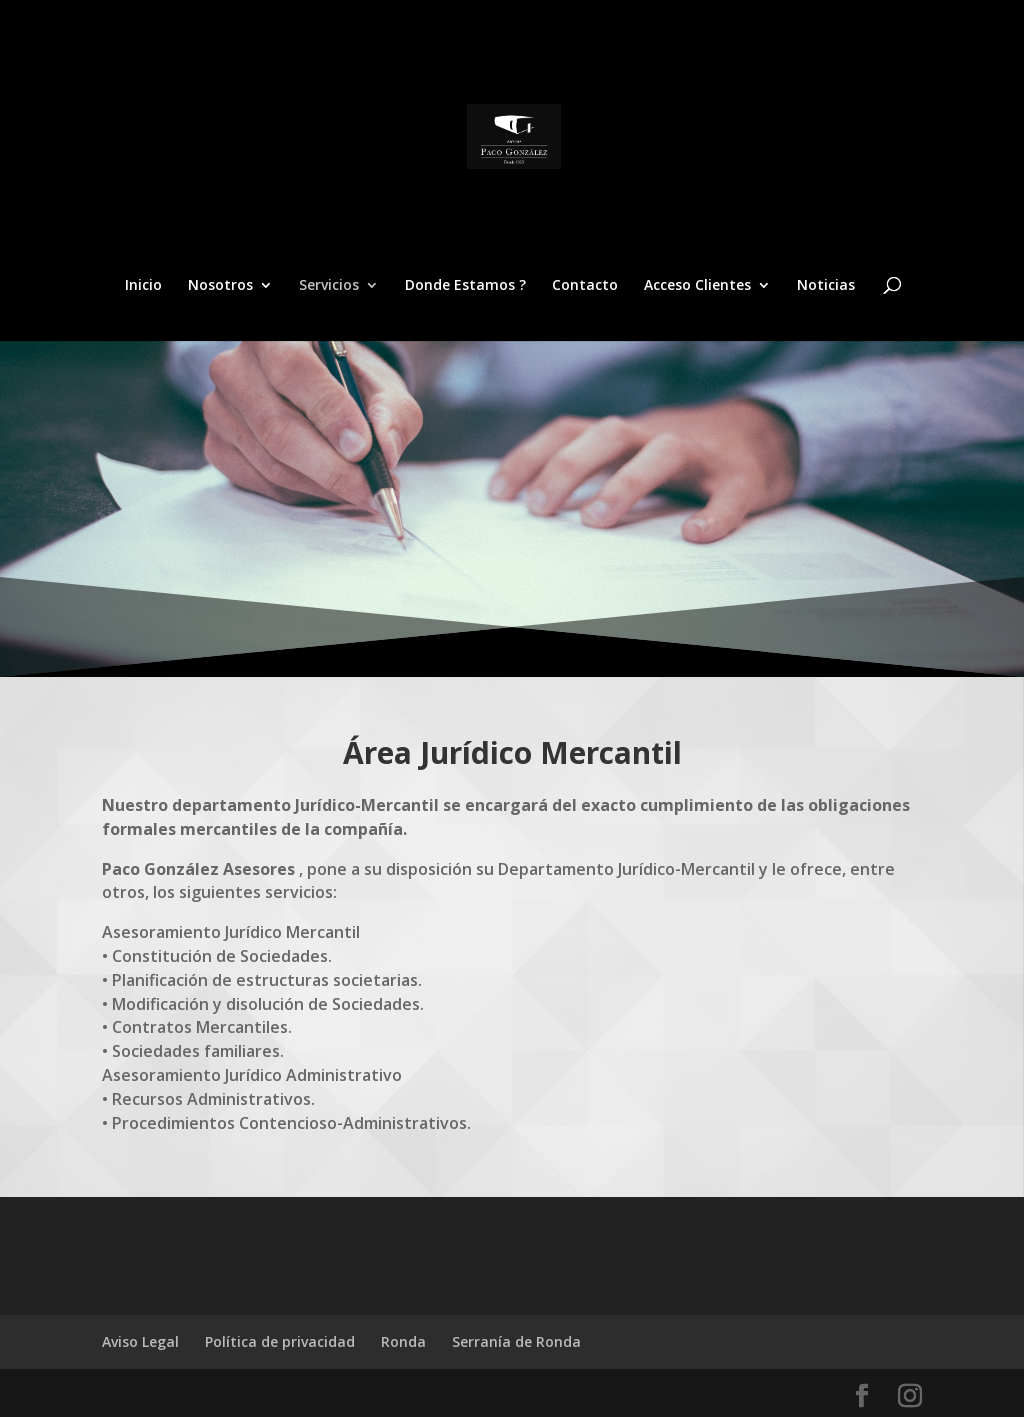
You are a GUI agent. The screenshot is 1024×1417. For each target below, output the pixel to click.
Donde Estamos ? (465, 286)
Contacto (585, 286)
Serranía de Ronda (516, 1341)
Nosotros (220, 286)
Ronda (403, 1341)
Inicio (143, 286)
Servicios (329, 286)
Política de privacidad (280, 1341)
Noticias (826, 286)
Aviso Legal (140, 1341)
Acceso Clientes (697, 286)
